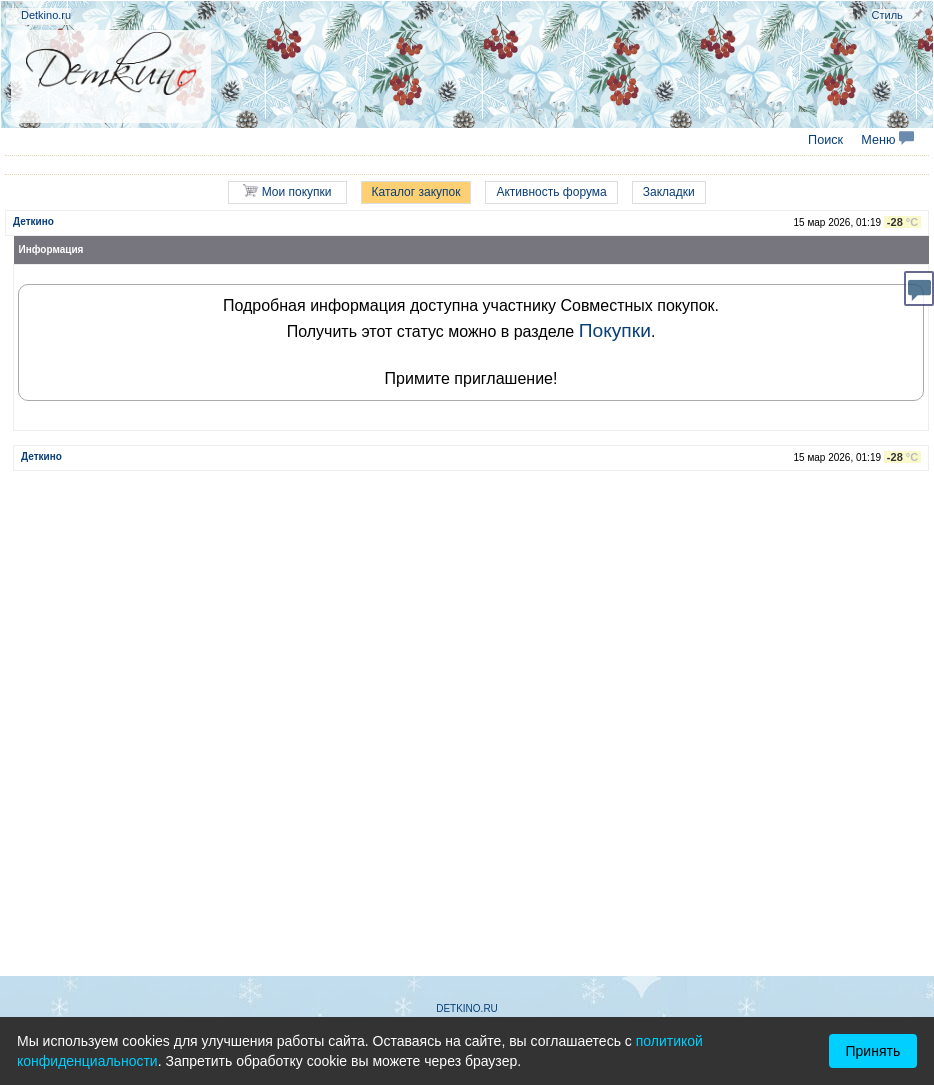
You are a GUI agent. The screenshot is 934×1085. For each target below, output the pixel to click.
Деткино (33, 221)
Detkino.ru (46, 15)
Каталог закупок (416, 192)
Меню (887, 140)
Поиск (825, 140)
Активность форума (551, 192)
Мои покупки (287, 191)
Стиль (887, 15)
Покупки (615, 330)
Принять (873, 1051)
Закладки (669, 192)
